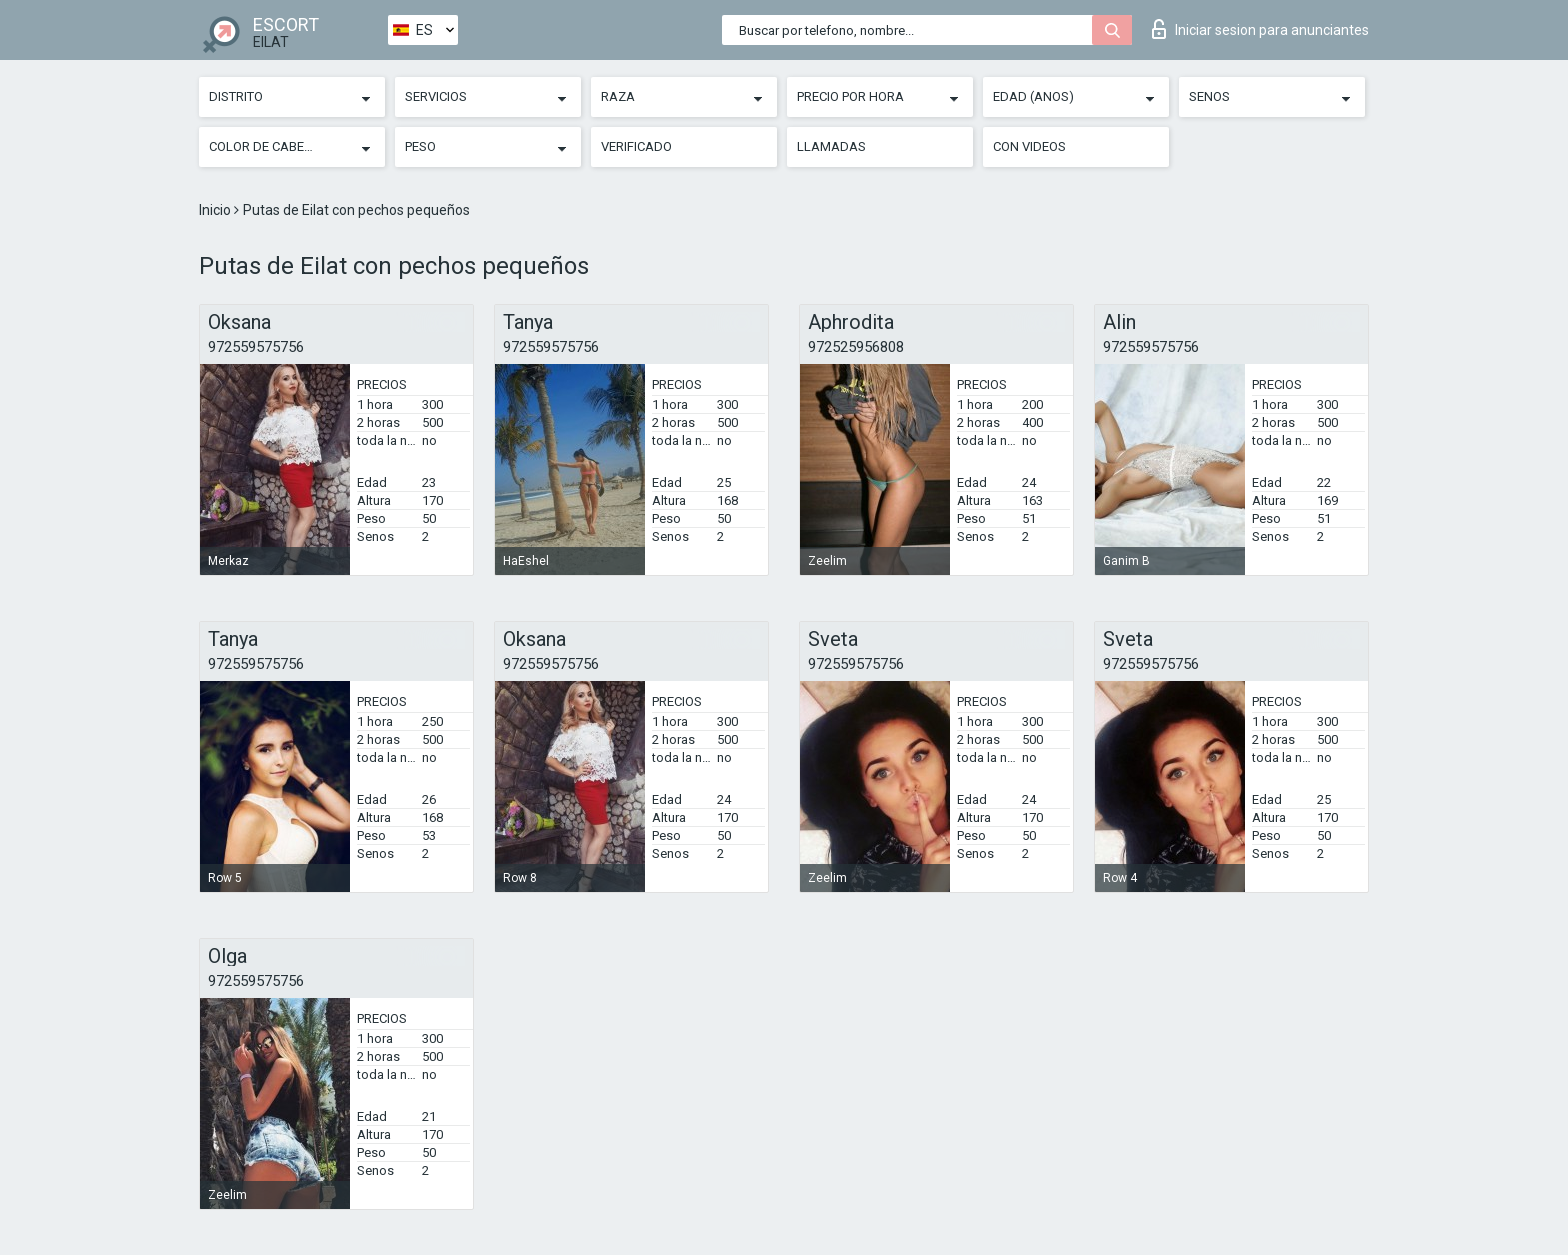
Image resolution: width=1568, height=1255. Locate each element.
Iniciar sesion (1260, 29)
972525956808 (856, 347)
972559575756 (256, 347)
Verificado (636, 146)
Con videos (1029, 146)
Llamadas (831, 146)
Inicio (216, 210)
